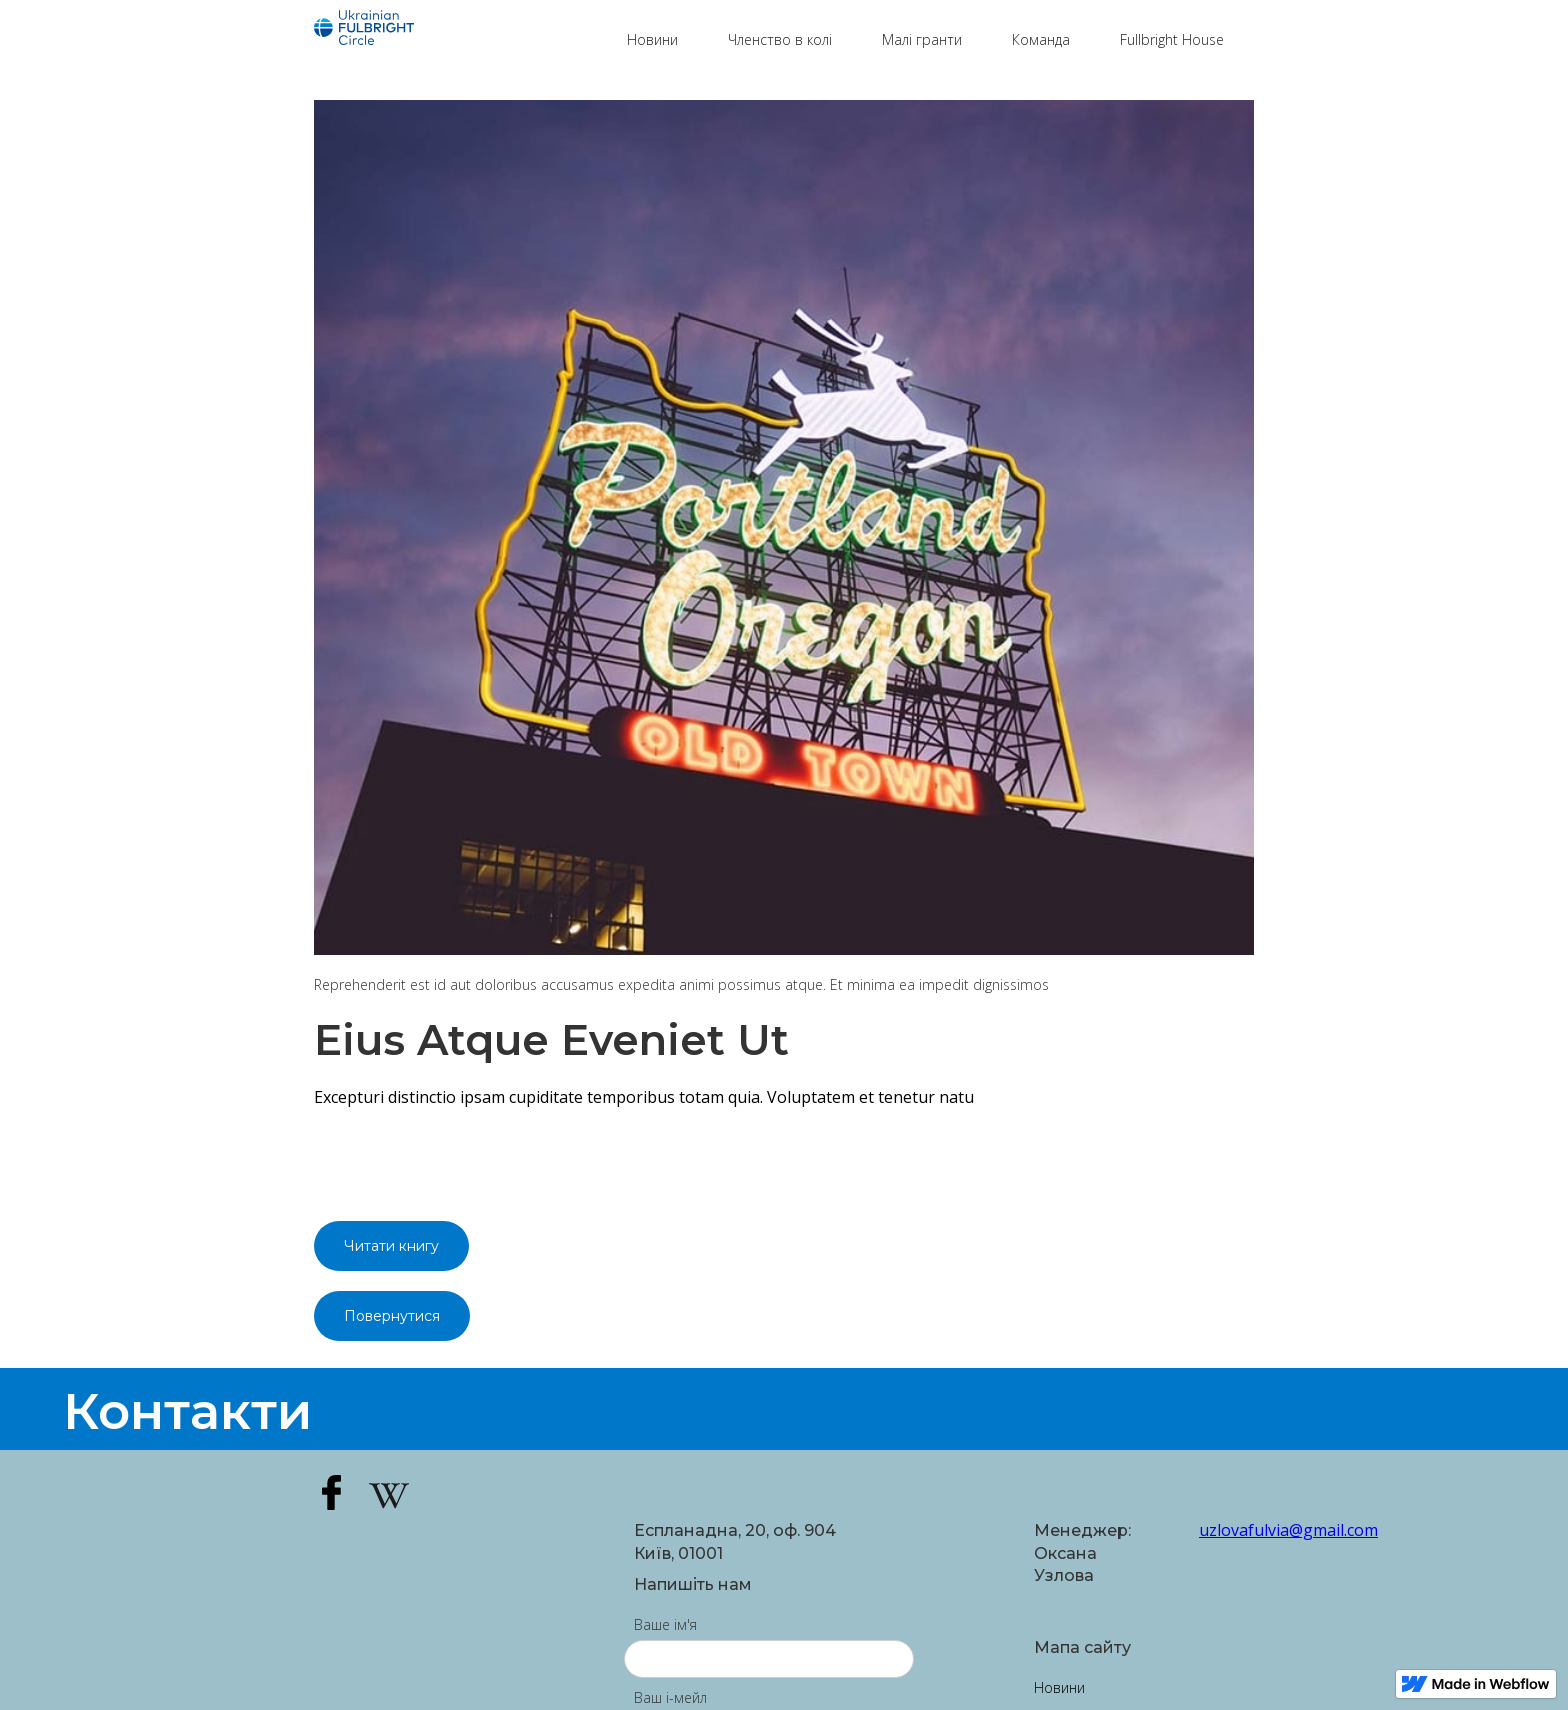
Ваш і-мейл (670, 1697)
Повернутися (392, 1316)
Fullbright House (1172, 39)
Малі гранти (922, 39)
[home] (460, 30)
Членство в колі (780, 39)
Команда (1041, 39)
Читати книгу (391, 1246)
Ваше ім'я (665, 1624)
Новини (652, 39)
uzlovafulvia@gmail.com (1226, 1530)
